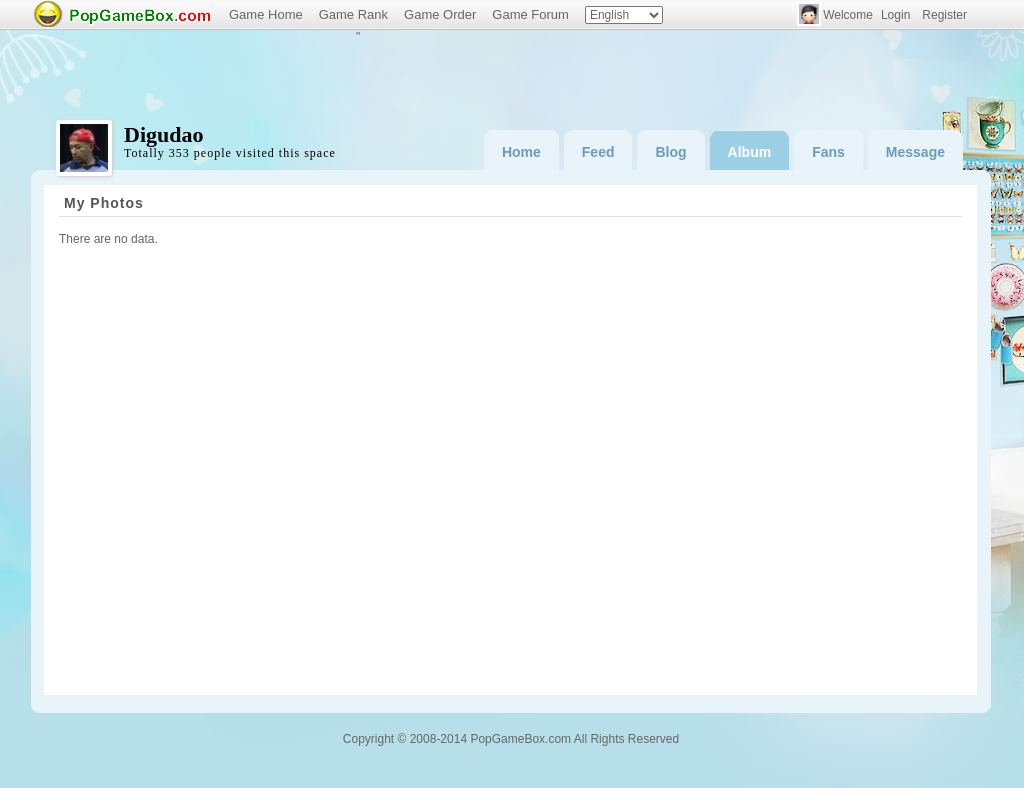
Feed (598, 152)
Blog (670, 152)
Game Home (266, 14)
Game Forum (530, 14)
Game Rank (353, 14)
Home (521, 152)
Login (895, 15)
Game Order (440, 14)
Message (915, 152)
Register (944, 15)
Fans (828, 152)
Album (750, 152)
